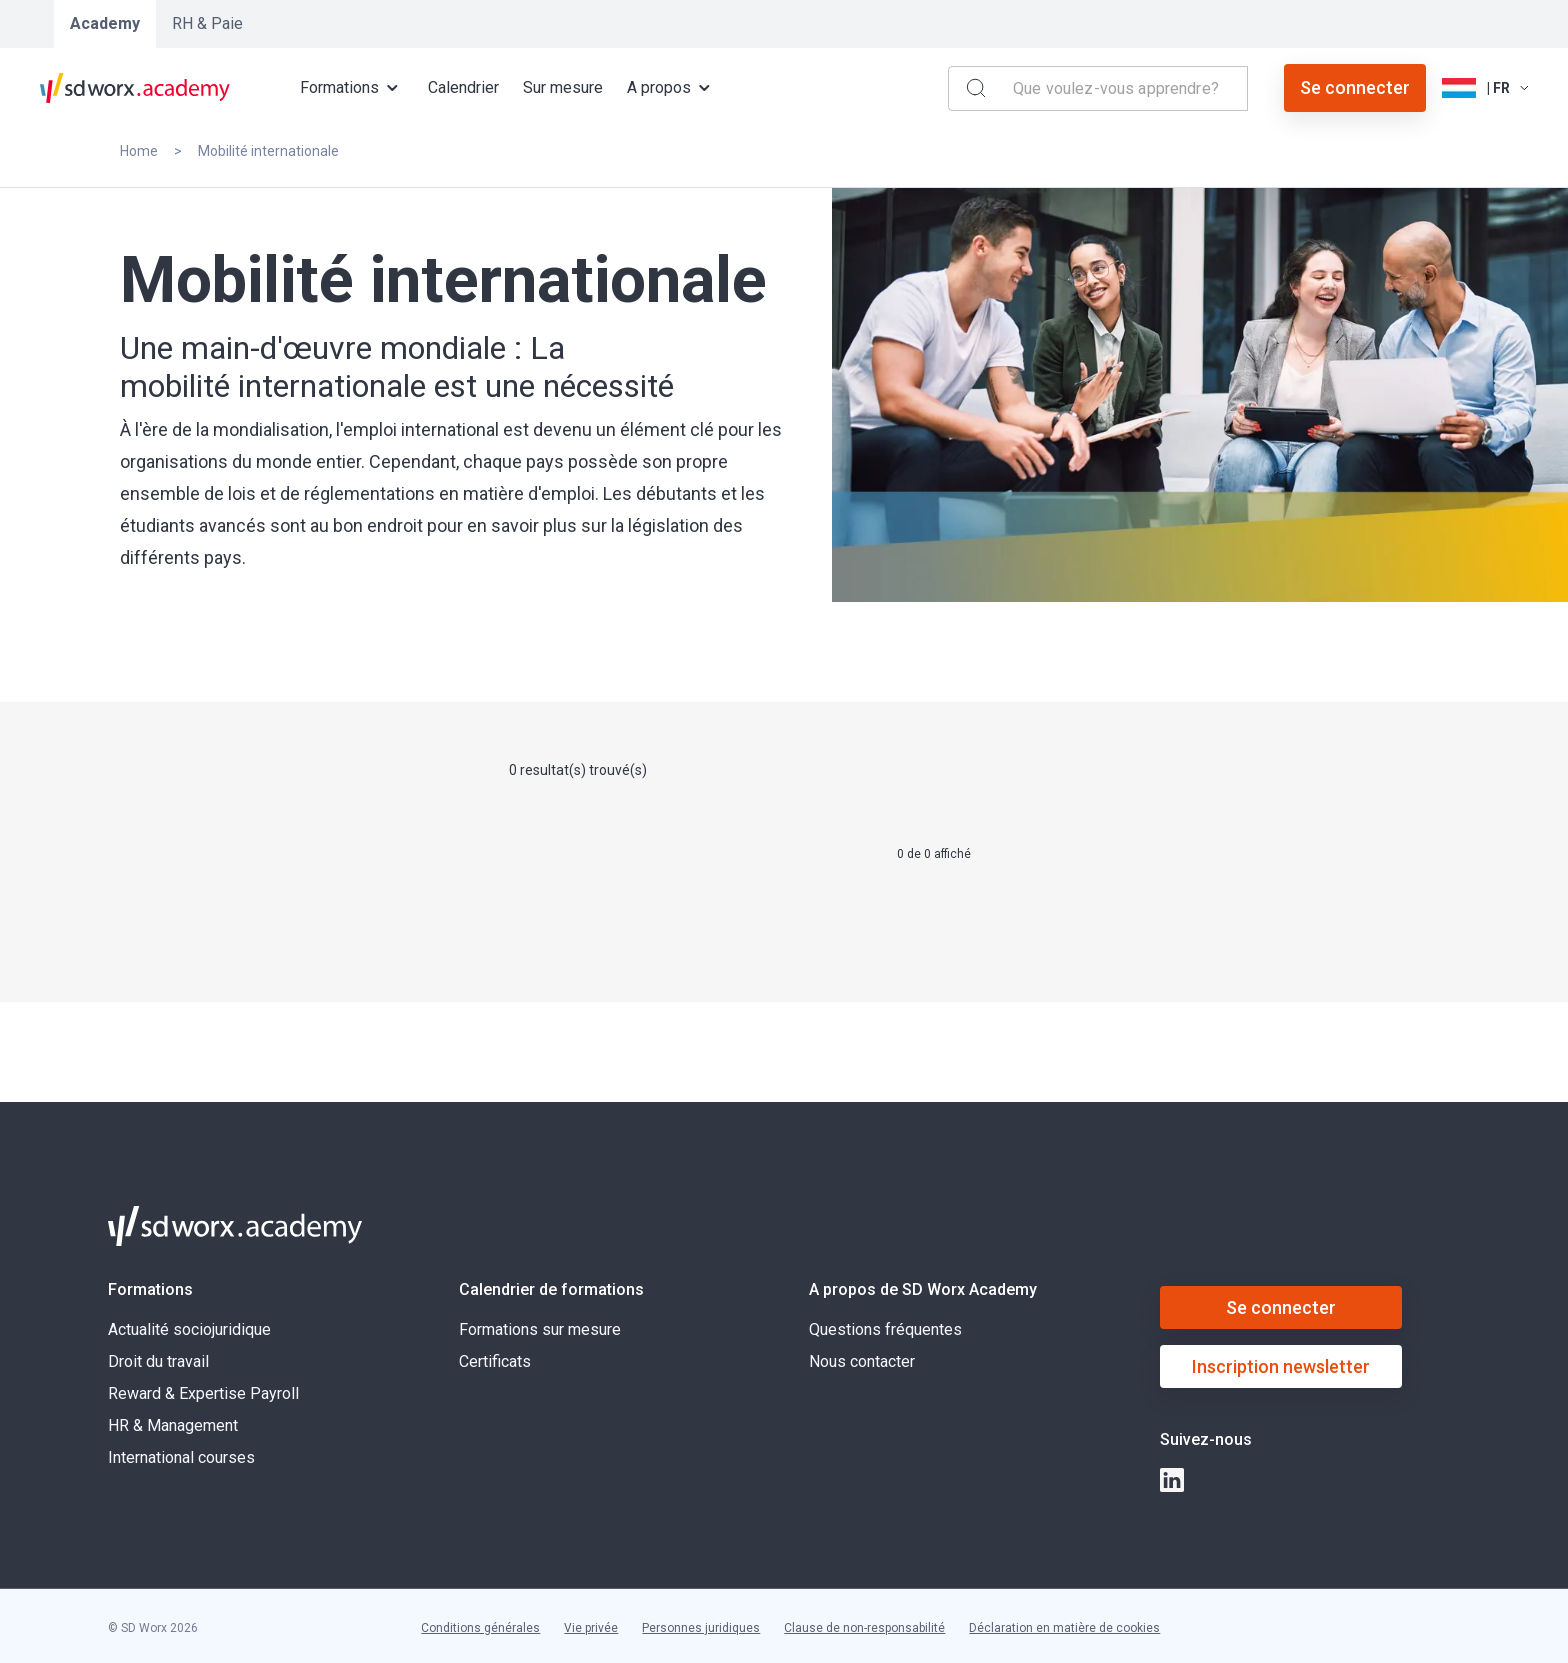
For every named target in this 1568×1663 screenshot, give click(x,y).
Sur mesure (563, 87)
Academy (105, 23)
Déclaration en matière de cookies (1064, 1628)
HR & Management (173, 1425)
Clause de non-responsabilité (864, 1628)
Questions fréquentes (885, 1329)
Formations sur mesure (540, 1329)
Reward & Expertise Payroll (203, 1393)
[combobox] (1126, 88)
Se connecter (1355, 87)
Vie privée (591, 1628)
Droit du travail (158, 1361)
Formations (150, 1289)
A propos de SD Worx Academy (923, 1289)
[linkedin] (1172, 1480)
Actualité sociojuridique (189, 1329)
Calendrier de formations (551, 1289)
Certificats (495, 1361)
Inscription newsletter (1281, 1366)
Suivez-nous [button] (1206, 1439)
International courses (181, 1457)
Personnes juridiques (701, 1628)
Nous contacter (862, 1361)
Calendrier (463, 87)
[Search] (976, 88)
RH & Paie (207, 23)
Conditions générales (480, 1628)
